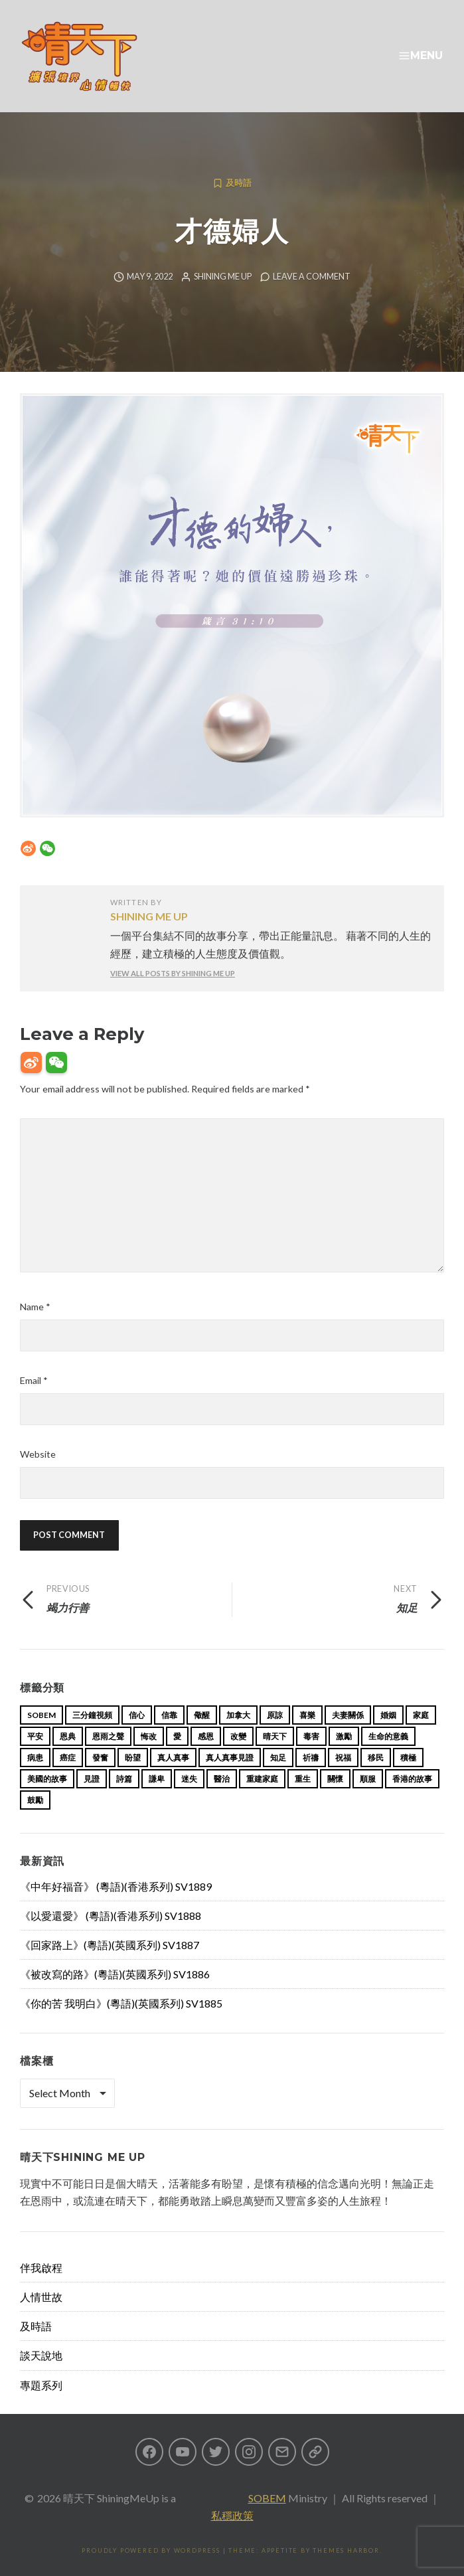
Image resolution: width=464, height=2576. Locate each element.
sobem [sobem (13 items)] (41, 1715)
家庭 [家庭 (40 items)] (421, 1715)
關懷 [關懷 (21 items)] (335, 1779)
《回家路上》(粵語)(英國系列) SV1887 (109, 1944)
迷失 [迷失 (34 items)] (189, 1779)
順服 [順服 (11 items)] (368, 1779)
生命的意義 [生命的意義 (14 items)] (388, 1736)
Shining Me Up (223, 277)
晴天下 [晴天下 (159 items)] (275, 1736)
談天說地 (41, 2355)
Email (34, 1380)
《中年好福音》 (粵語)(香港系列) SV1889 (116, 1886)
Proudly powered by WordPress (151, 2550)
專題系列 (41, 2385)
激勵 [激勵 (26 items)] (344, 1736)
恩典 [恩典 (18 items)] (68, 1736)
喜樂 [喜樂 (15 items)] (307, 1715)
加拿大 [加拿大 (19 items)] (238, 1715)
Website (38, 1454)
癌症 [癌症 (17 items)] (68, 1757)
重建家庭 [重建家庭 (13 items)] (262, 1779)
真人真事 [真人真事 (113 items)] (173, 1757)
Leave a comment (311, 277)
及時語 (239, 183)
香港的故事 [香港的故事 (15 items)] (412, 1779)
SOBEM (267, 2498)
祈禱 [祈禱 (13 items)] (311, 1757)
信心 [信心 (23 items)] (137, 1715)
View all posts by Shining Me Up (172, 973)
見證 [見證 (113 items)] (92, 1779)
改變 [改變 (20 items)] (238, 1736)
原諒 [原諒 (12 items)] (275, 1715)
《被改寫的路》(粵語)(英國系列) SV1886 (115, 1974)
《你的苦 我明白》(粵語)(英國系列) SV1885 (121, 2003)
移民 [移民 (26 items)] (376, 1757)
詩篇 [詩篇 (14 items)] (124, 1779)
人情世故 (41, 2296)
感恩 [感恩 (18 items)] (206, 1736)
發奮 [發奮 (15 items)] (100, 1757)
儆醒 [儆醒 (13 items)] (202, 1715)
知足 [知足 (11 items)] (278, 1757)
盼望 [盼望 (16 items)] (133, 1757)
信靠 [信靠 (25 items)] (169, 1715)
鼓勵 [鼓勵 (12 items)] (35, 1800)
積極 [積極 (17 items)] (408, 1757)
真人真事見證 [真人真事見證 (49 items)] (230, 1757)
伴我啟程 (41, 2267)
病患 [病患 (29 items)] (35, 1757)
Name (35, 1306)
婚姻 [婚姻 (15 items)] (388, 1715)
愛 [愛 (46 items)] (177, 1736)
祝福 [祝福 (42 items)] (343, 1757)
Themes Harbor (346, 2550)
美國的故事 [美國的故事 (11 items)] (47, 1779)
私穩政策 (232, 2515)
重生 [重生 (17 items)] (303, 1779)
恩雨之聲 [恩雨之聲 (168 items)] (108, 1736)
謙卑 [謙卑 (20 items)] (157, 1779)
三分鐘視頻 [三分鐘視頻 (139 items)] (92, 1715)
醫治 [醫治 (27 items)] (222, 1779)
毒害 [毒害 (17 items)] (311, 1736)
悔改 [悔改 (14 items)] (149, 1736)
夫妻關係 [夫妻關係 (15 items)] (348, 1715)
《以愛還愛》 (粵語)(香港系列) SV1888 (110, 1915)
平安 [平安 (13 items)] (35, 1736)
